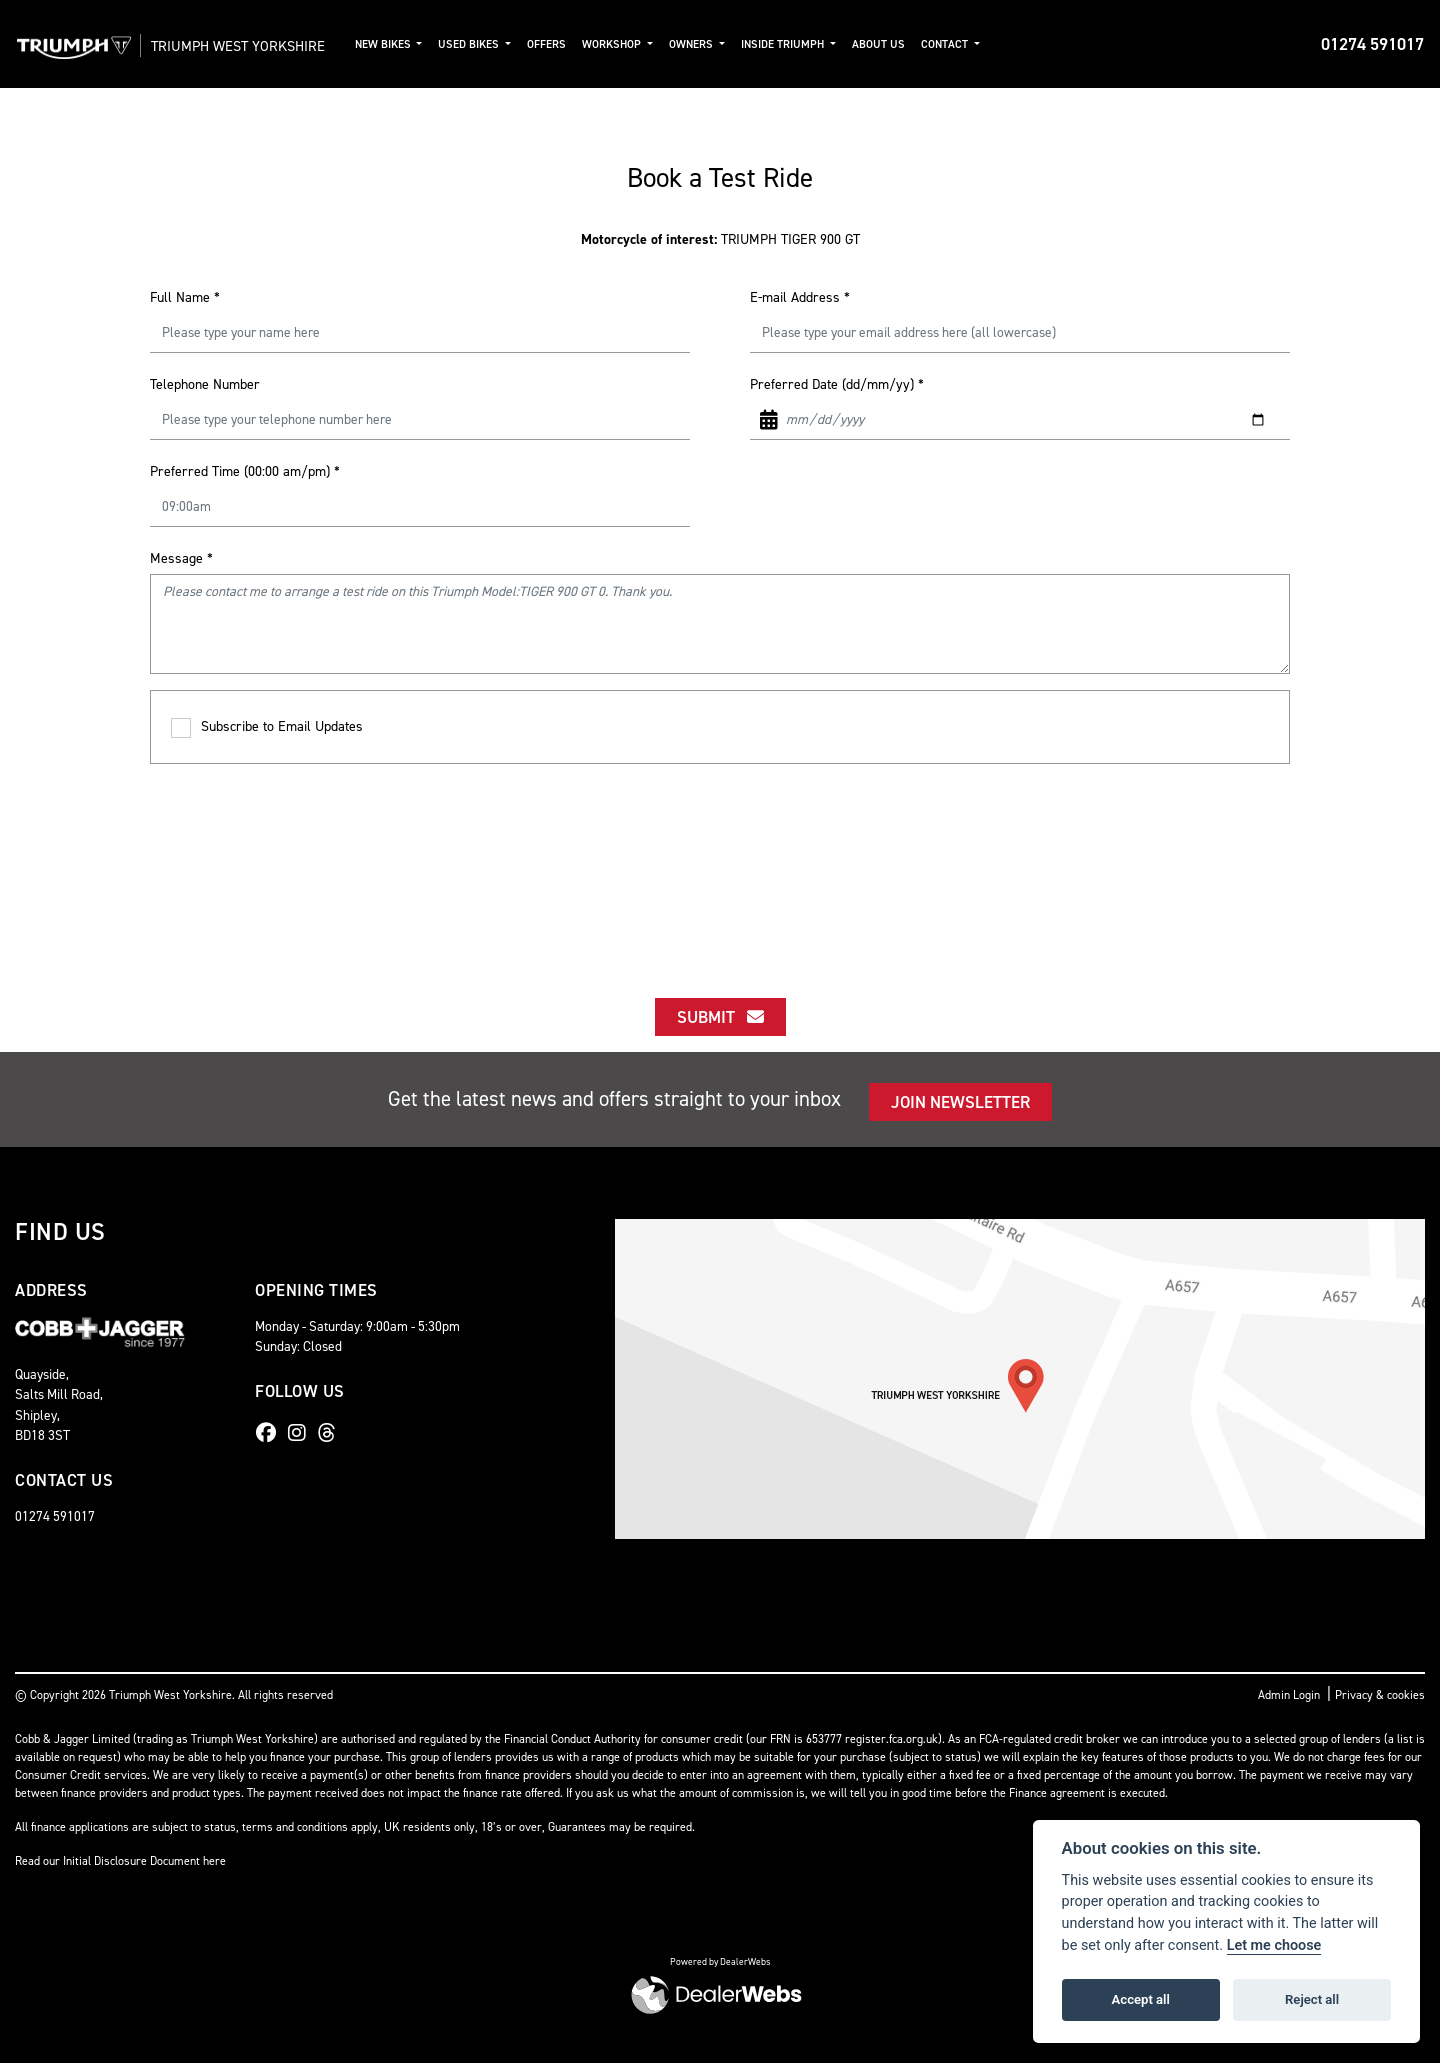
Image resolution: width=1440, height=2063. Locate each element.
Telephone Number (205, 384)
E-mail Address (800, 297)
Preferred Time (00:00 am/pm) (245, 471)
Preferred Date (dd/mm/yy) (837, 384)
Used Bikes (497, 44)
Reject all (1312, 1999)
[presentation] (720, 863)
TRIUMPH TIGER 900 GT (720, 239)
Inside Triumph (811, 44)
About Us (904, 44)
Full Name (185, 297)
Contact (972, 44)
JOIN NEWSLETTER (960, 1102)
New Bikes (410, 44)
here (214, 1861)
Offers (573, 44)
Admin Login (1289, 1695)
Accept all (1141, 1999)
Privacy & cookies (1380, 1695)
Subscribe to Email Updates (267, 727)
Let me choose (1274, 1945)
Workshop (640, 44)
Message (181, 558)
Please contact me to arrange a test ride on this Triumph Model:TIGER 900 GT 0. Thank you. (720, 624)
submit (720, 1017)
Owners (719, 44)
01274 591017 (1372, 44)
